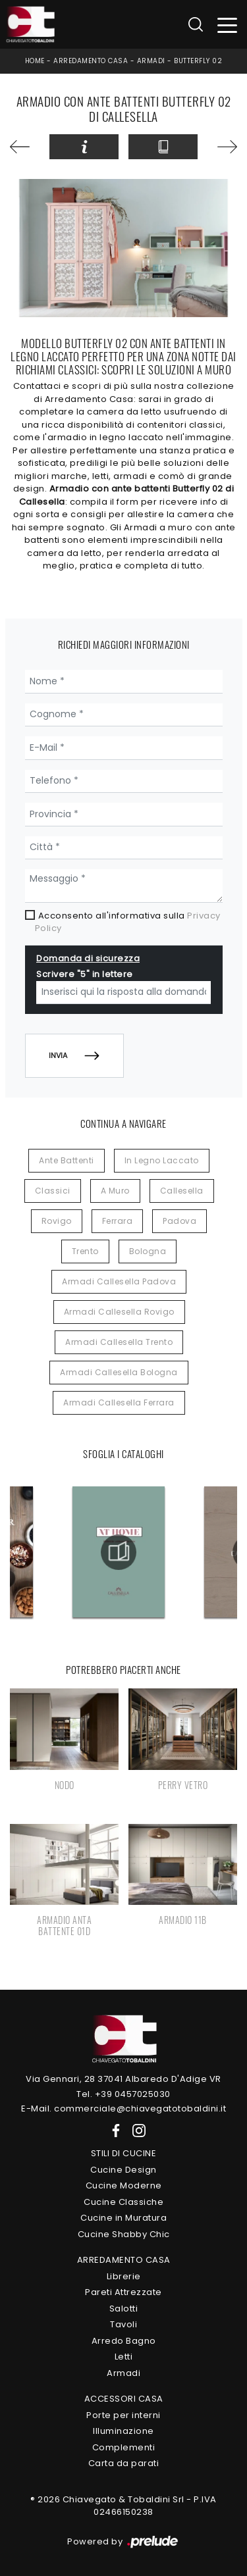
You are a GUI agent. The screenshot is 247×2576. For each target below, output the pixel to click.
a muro (115, 1190)
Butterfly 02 (198, 61)
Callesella (182, 1190)
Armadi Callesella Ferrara (119, 1402)
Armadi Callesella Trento (119, 1342)
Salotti (123, 2308)
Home (35, 61)
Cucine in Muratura (123, 2217)
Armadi (151, 61)
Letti (124, 2356)
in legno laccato (161, 1160)
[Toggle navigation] (227, 24)
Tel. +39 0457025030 (123, 2094)
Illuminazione (123, 2431)
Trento (85, 1251)
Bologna (148, 1251)
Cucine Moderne (124, 2185)
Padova (179, 1220)
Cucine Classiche (123, 2202)
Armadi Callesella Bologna (119, 1372)
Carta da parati (123, 2463)
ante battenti (66, 1160)
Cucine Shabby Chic (124, 2234)
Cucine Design (123, 2169)
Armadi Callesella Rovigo (119, 1311)
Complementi (123, 2447)
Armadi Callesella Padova (119, 1281)
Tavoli (123, 2324)
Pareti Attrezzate (123, 2292)
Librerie (124, 2276)
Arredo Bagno (124, 2341)
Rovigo (56, 1220)
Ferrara (117, 1220)
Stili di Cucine (124, 2153)
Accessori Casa (123, 2398)
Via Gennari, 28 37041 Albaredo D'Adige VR (123, 2079)
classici (52, 1190)
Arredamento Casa (90, 61)
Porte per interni (123, 2415)
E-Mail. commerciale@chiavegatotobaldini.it (123, 2108)
